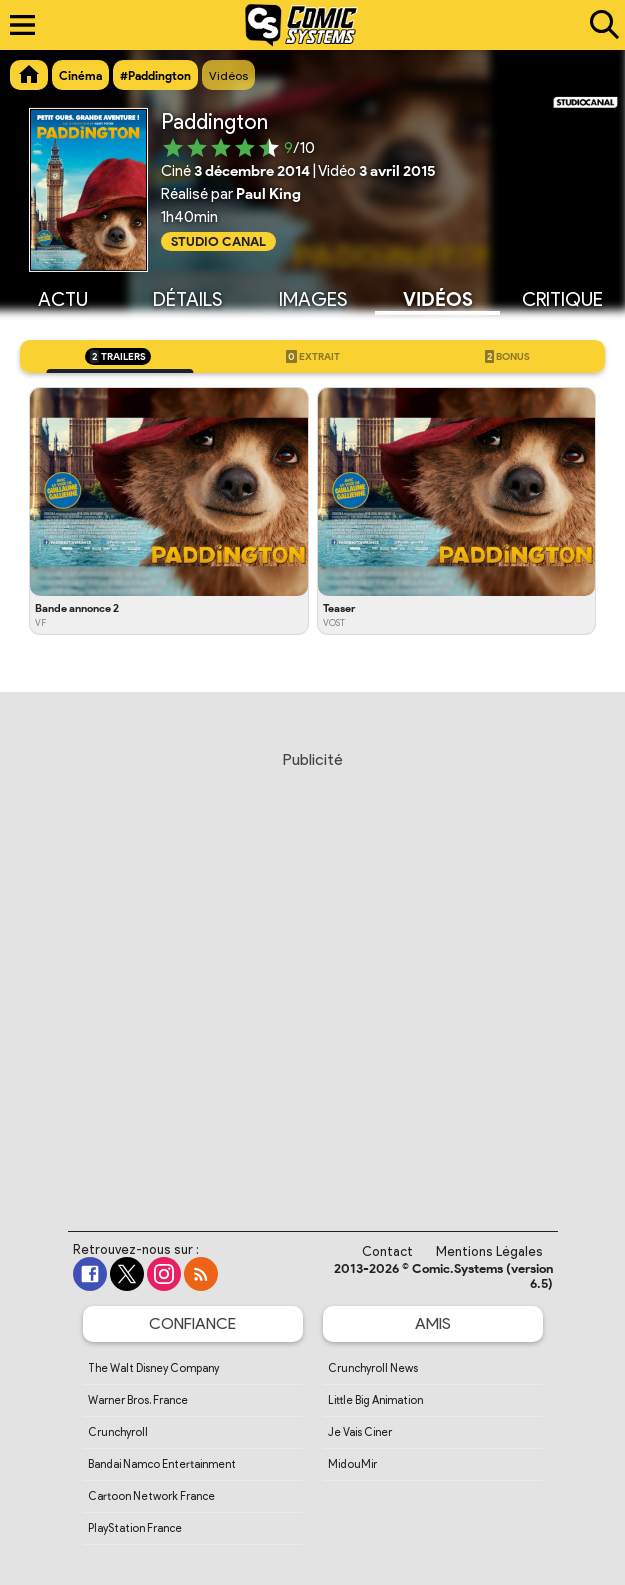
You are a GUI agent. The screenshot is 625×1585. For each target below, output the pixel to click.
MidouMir (352, 1464)
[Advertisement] (312, 972)
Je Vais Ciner (360, 1432)
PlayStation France (135, 1528)
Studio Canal (218, 241)
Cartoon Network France (151, 1496)
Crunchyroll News (373, 1368)
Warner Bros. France (138, 1400)
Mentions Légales (489, 1251)
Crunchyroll (118, 1432)
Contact (387, 1251)
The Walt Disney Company (153, 1368)
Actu (63, 299)
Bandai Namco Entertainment (162, 1464)
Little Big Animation (375, 1400)
